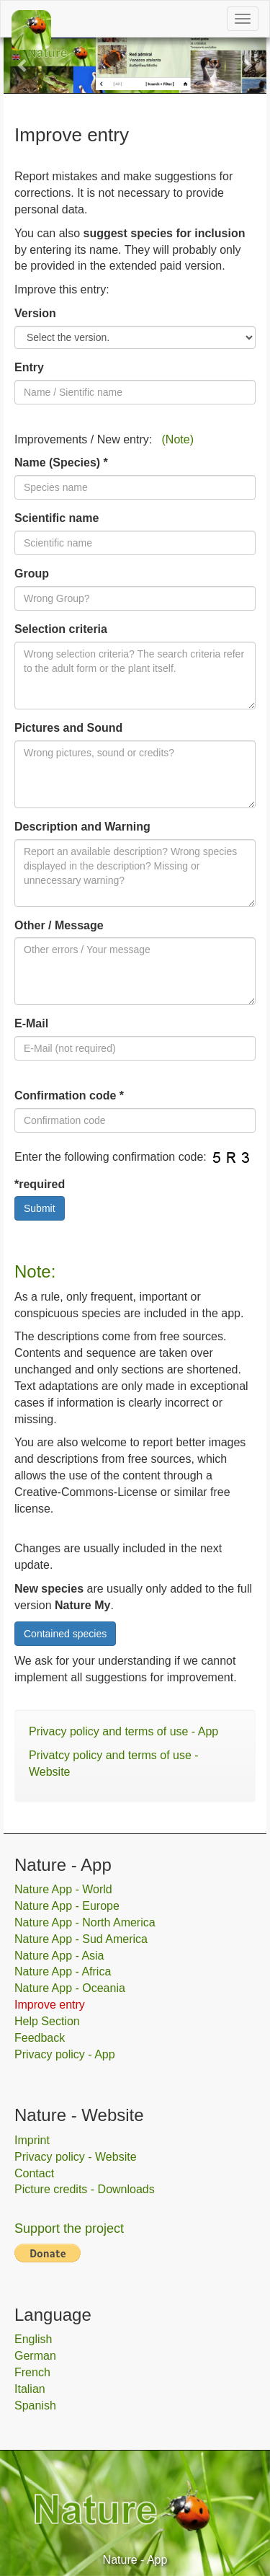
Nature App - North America (85, 1922)
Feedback (39, 2038)
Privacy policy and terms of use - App (123, 1731)
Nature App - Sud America (81, 1939)
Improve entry (49, 2005)
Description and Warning (82, 826)
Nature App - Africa (62, 1971)
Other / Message (59, 925)
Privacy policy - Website (75, 2157)
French (32, 2372)
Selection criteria (60, 629)
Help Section (47, 2021)
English (33, 2339)
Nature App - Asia (59, 1955)
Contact (34, 2173)
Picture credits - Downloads (84, 2189)
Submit (39, 1208)
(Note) (178, 439)
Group (31, 573)
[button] (23, 65)
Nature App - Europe (67, 1906)
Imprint (32, 2140)
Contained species (65, 1633)
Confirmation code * (69, 1095)
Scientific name (56, 518)
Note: (34, 1271)
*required (39, 1184)
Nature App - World (63, 1889)
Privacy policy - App (64, 2054)
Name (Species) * (61, 462)
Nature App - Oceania (69, 1988)
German (35, 2356)
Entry (29, 367)
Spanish (35, 2405)
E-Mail (31, 1023)
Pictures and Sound (68, 728)
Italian (29, 2389)
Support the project (69, 2228)
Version (35, 313)
